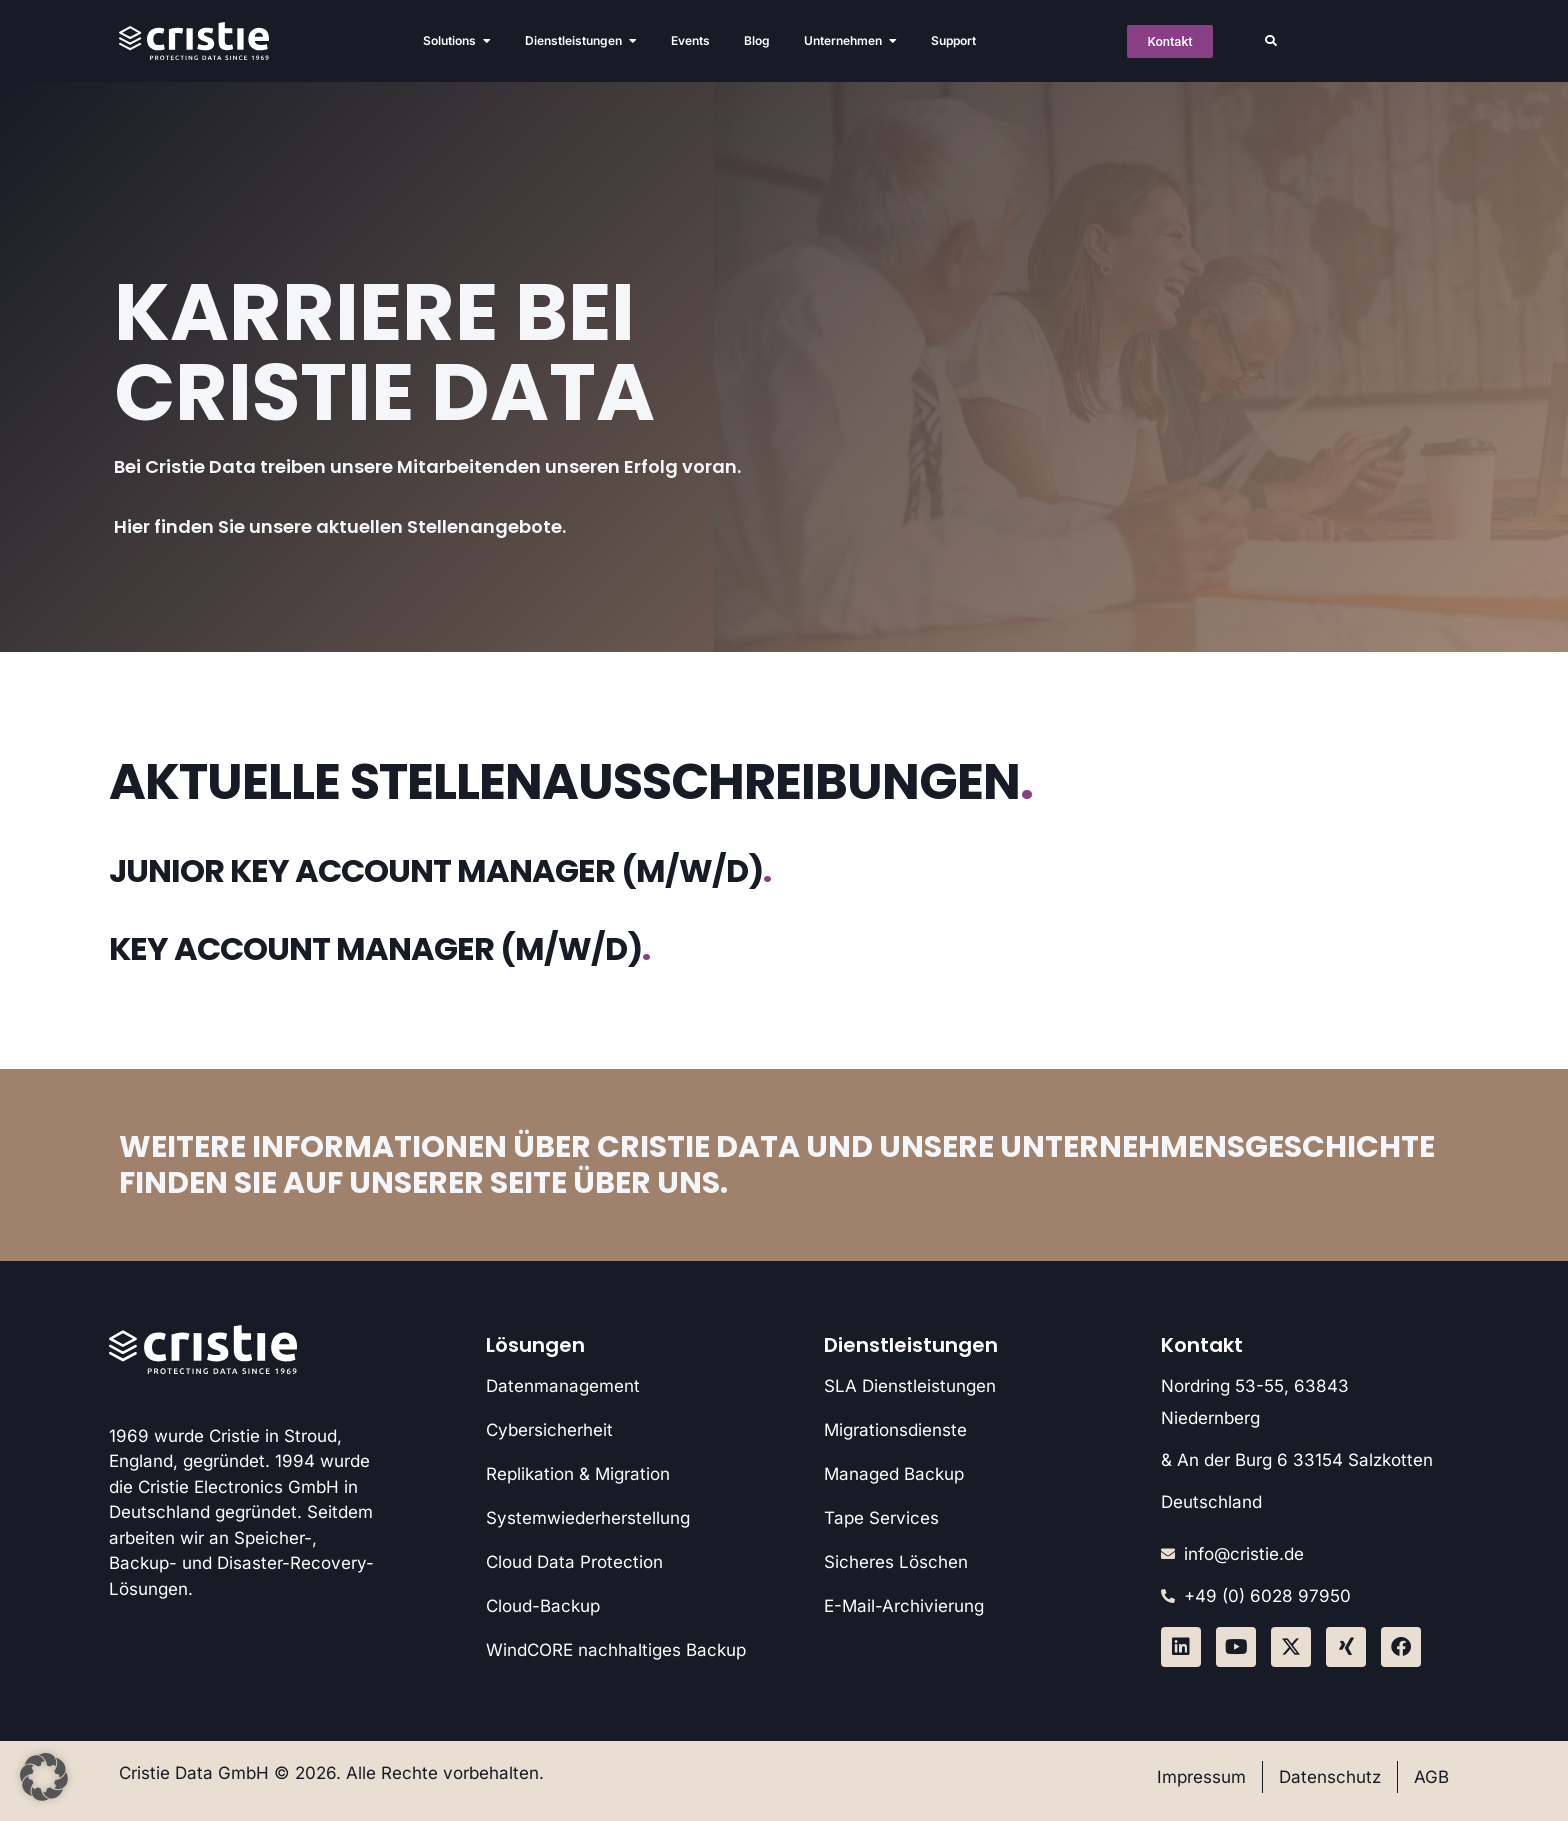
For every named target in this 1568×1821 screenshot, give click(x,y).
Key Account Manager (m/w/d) (379, 948)
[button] (1271, 41)
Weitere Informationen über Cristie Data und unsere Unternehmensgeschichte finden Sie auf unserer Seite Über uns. (777, 1165)
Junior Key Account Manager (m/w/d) (440, 870)
